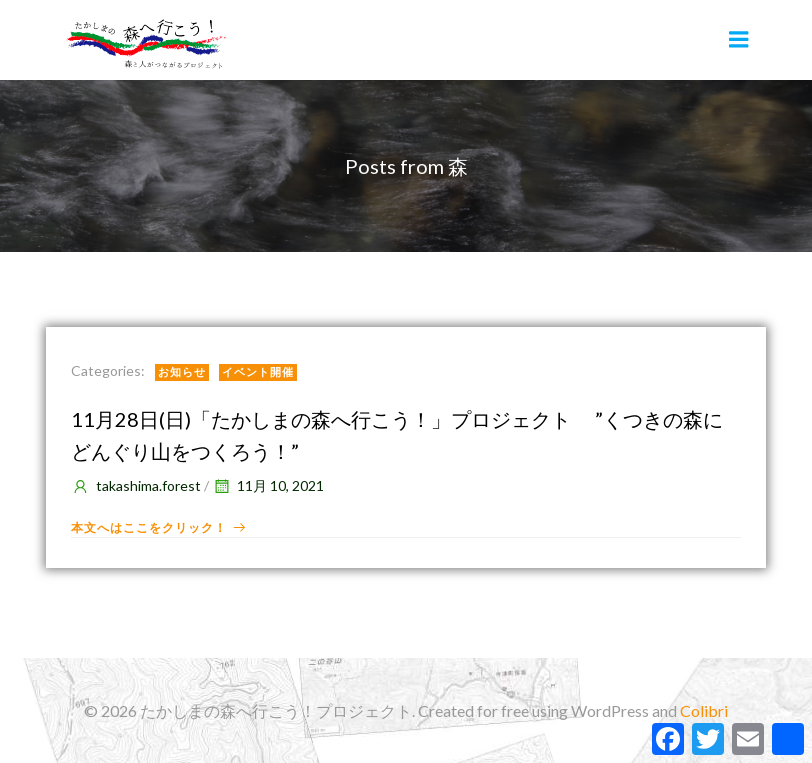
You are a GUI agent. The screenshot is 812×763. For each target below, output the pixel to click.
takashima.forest (136, 485)
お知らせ (182, 371)
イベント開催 (258, 371)
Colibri (704, 710)
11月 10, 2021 (268, 485)
